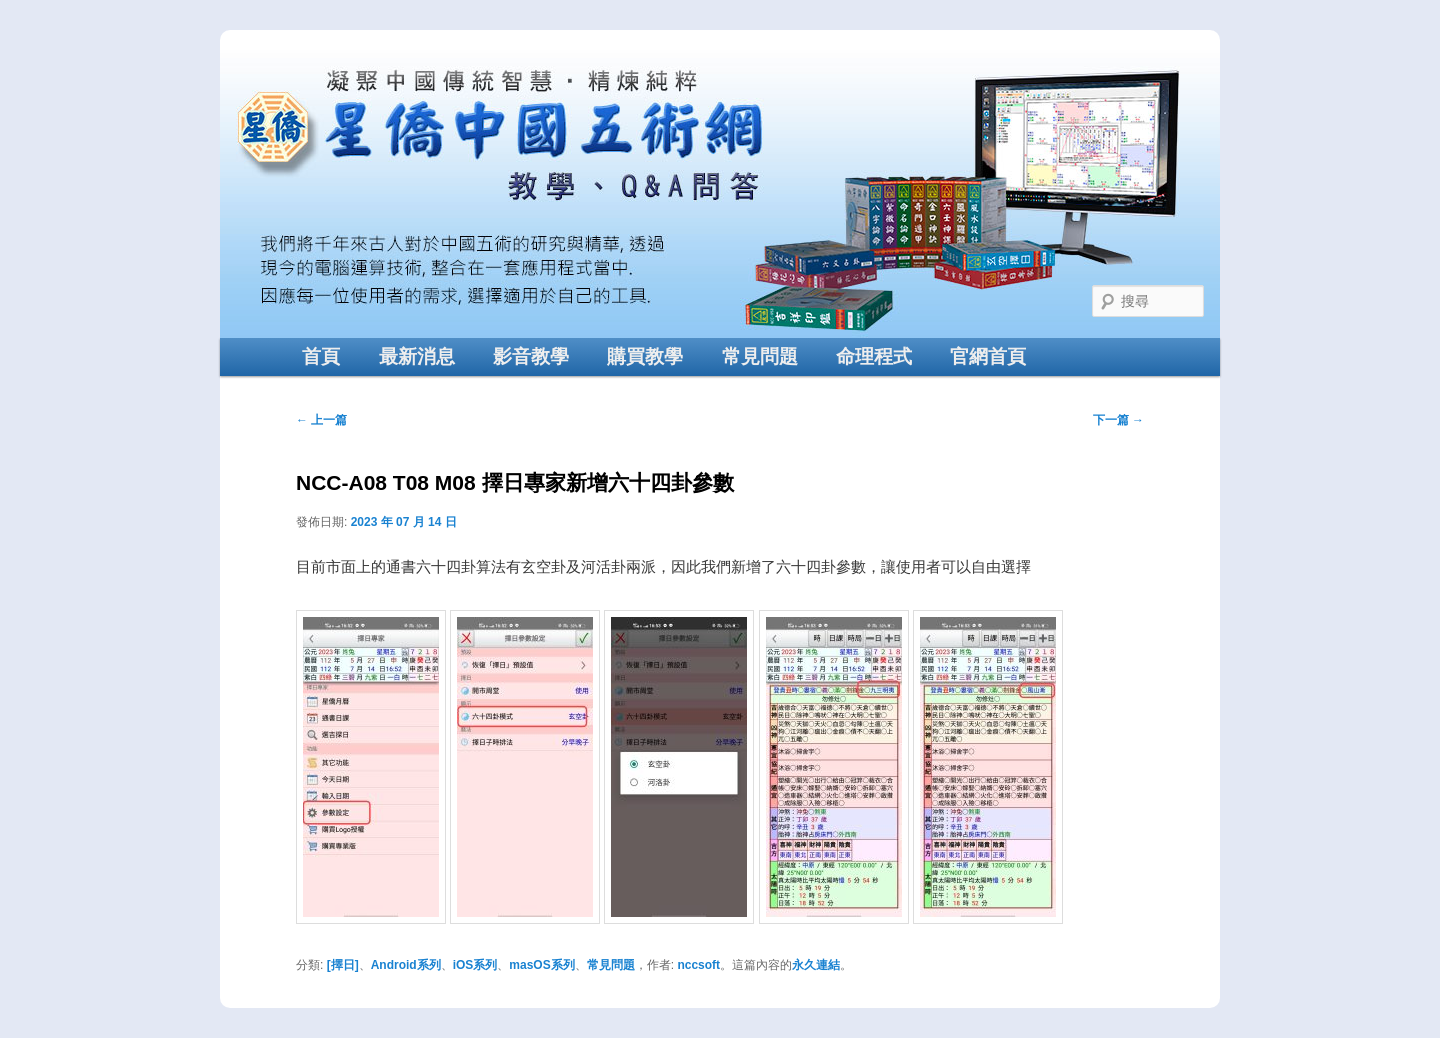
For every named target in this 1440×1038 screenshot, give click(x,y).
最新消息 (417, 356)
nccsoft (698, 965)
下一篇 (1118, 420)
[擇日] (343, 965)
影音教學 (531, 356)
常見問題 (760, 356)
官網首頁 (988, 356)
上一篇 (321, 420)
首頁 (321, 356)
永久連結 (816, 965)
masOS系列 (541, 965)
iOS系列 (475, 965)
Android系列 (406, 965)
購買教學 (645, 356)
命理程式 (874, 356)
